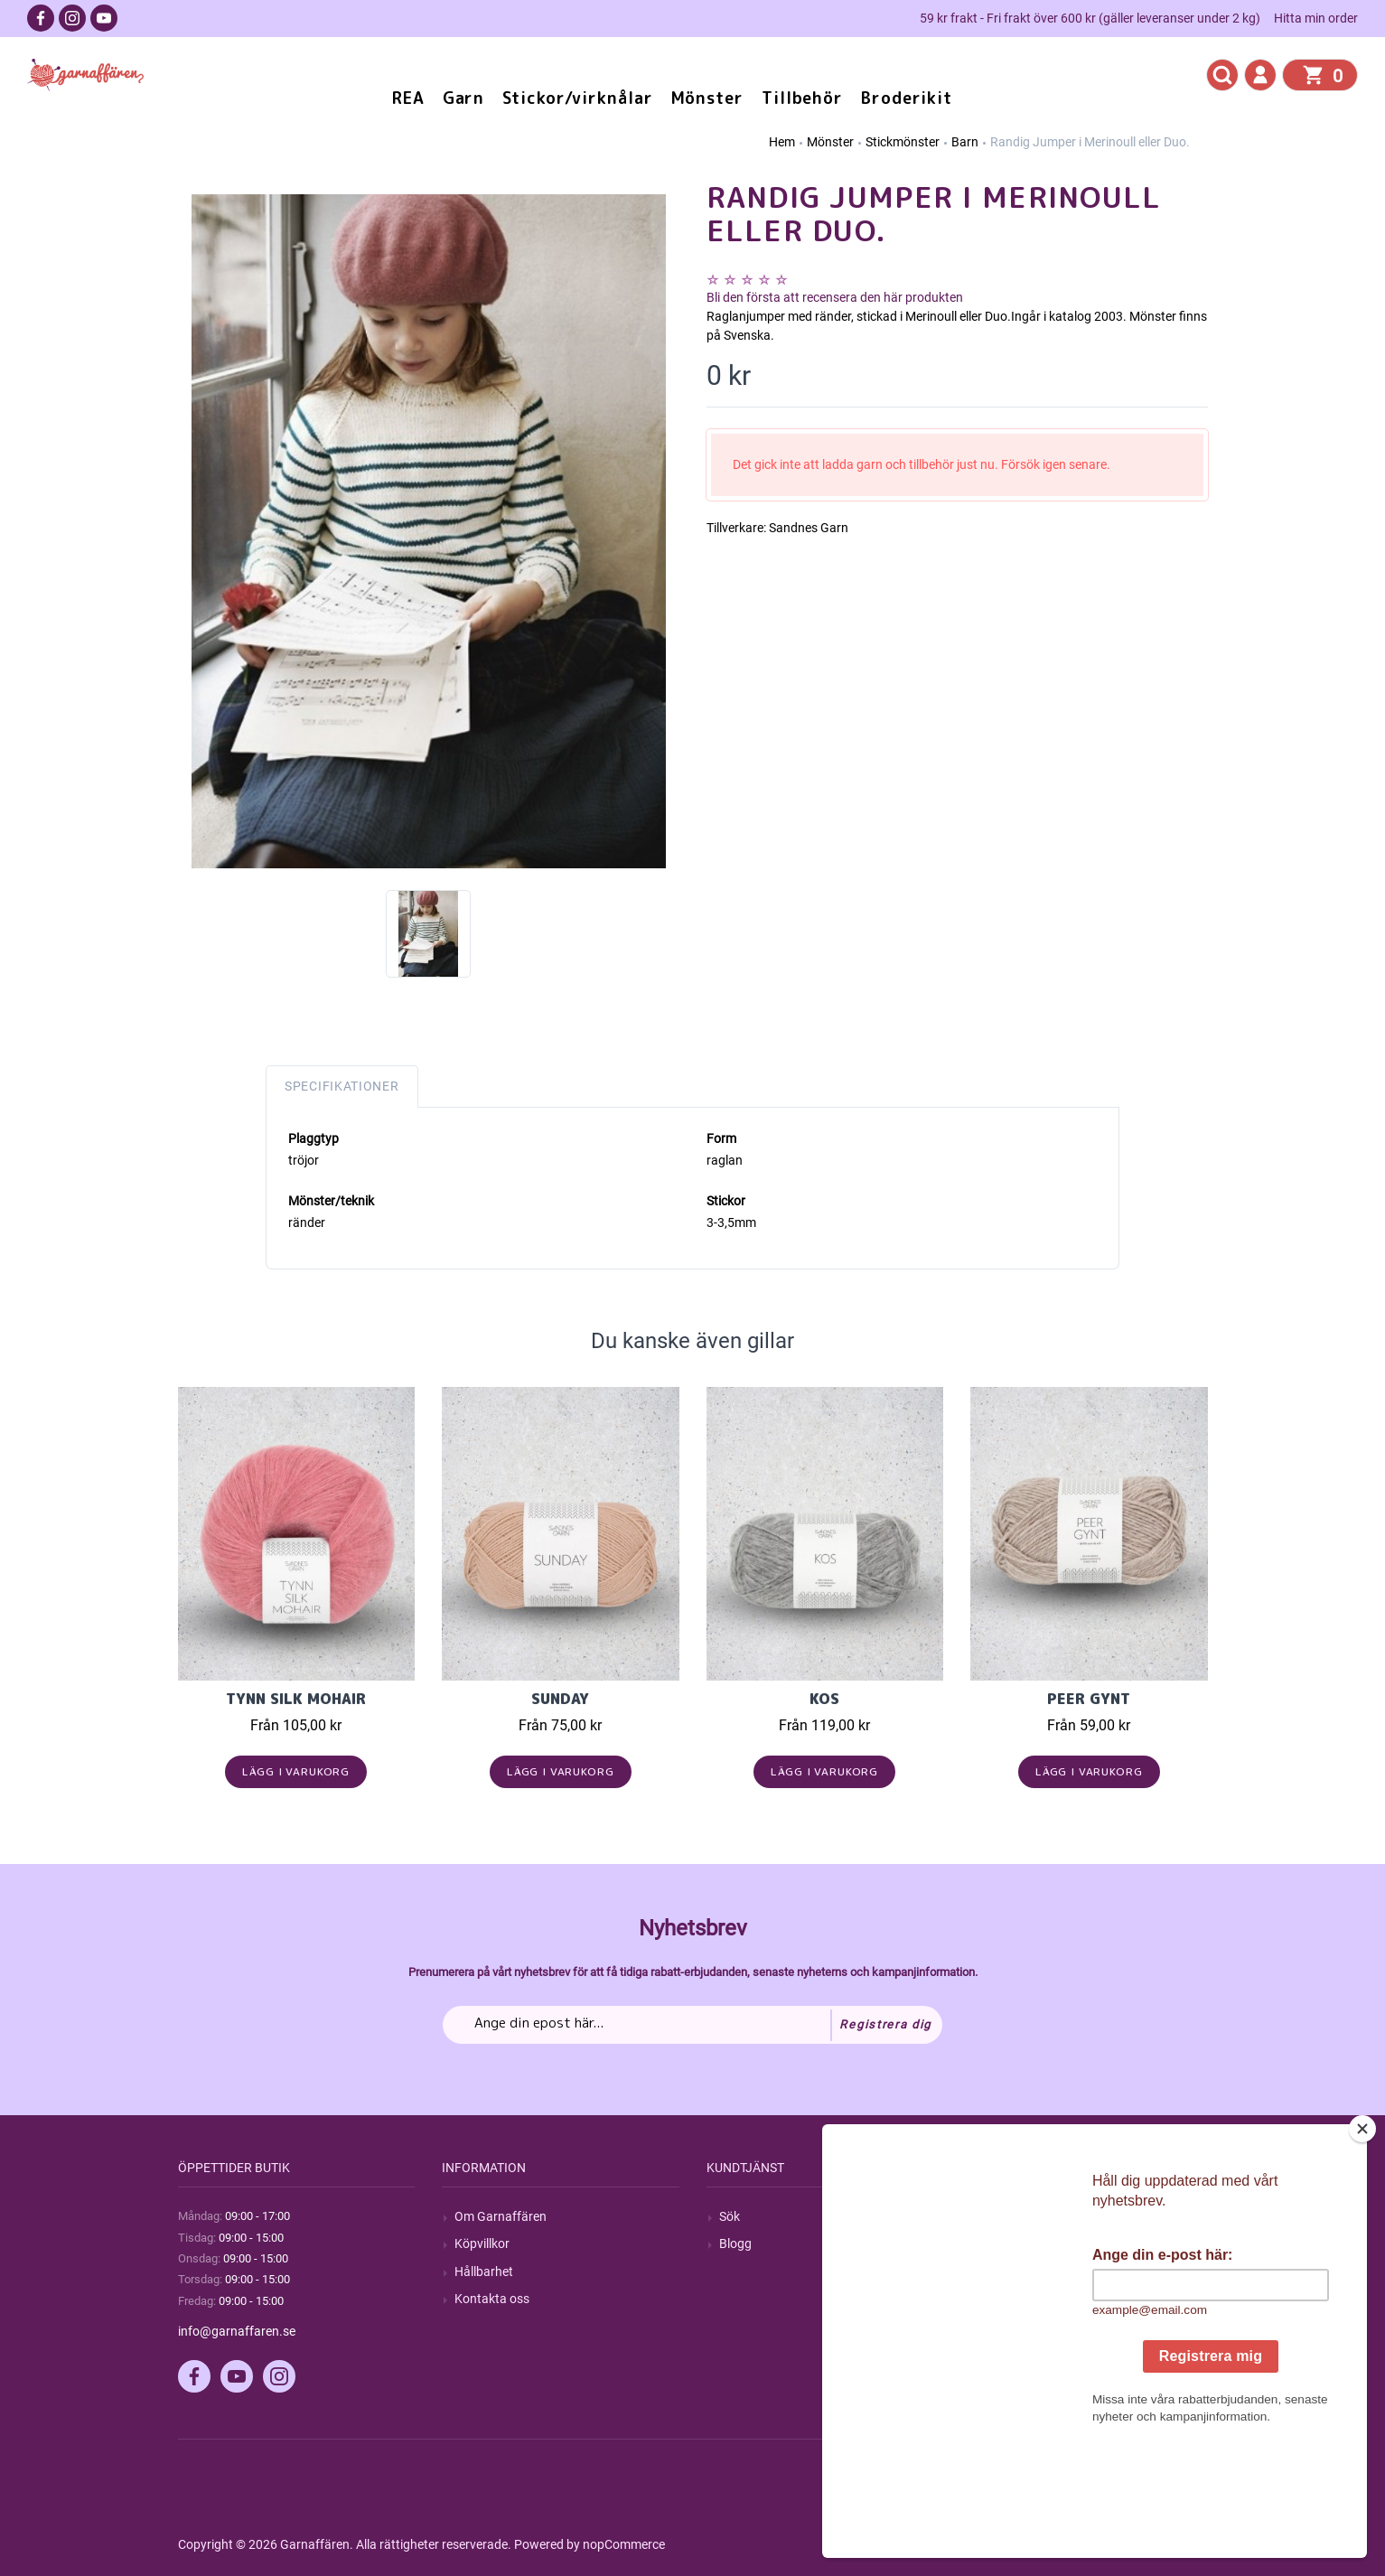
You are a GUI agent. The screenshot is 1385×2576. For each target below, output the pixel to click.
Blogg (735, 2243)
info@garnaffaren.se (236, 2331)
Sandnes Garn (808, 527)
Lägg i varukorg (296, 1771)
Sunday (560, 1699)
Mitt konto (1012, 2216)
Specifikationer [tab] (342, 1086)
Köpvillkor (482, 2243)
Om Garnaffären (500, 2216)
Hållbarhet (483, 2271)
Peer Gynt (1088, 1699)
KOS (824, 1699)
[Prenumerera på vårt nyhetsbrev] (692, 2025)
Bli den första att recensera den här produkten (835, 297)
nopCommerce (624, 2544)
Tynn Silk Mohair (296, 1699)
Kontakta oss (491, 2298)
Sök (729, 2216)
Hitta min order (1316, 18)
